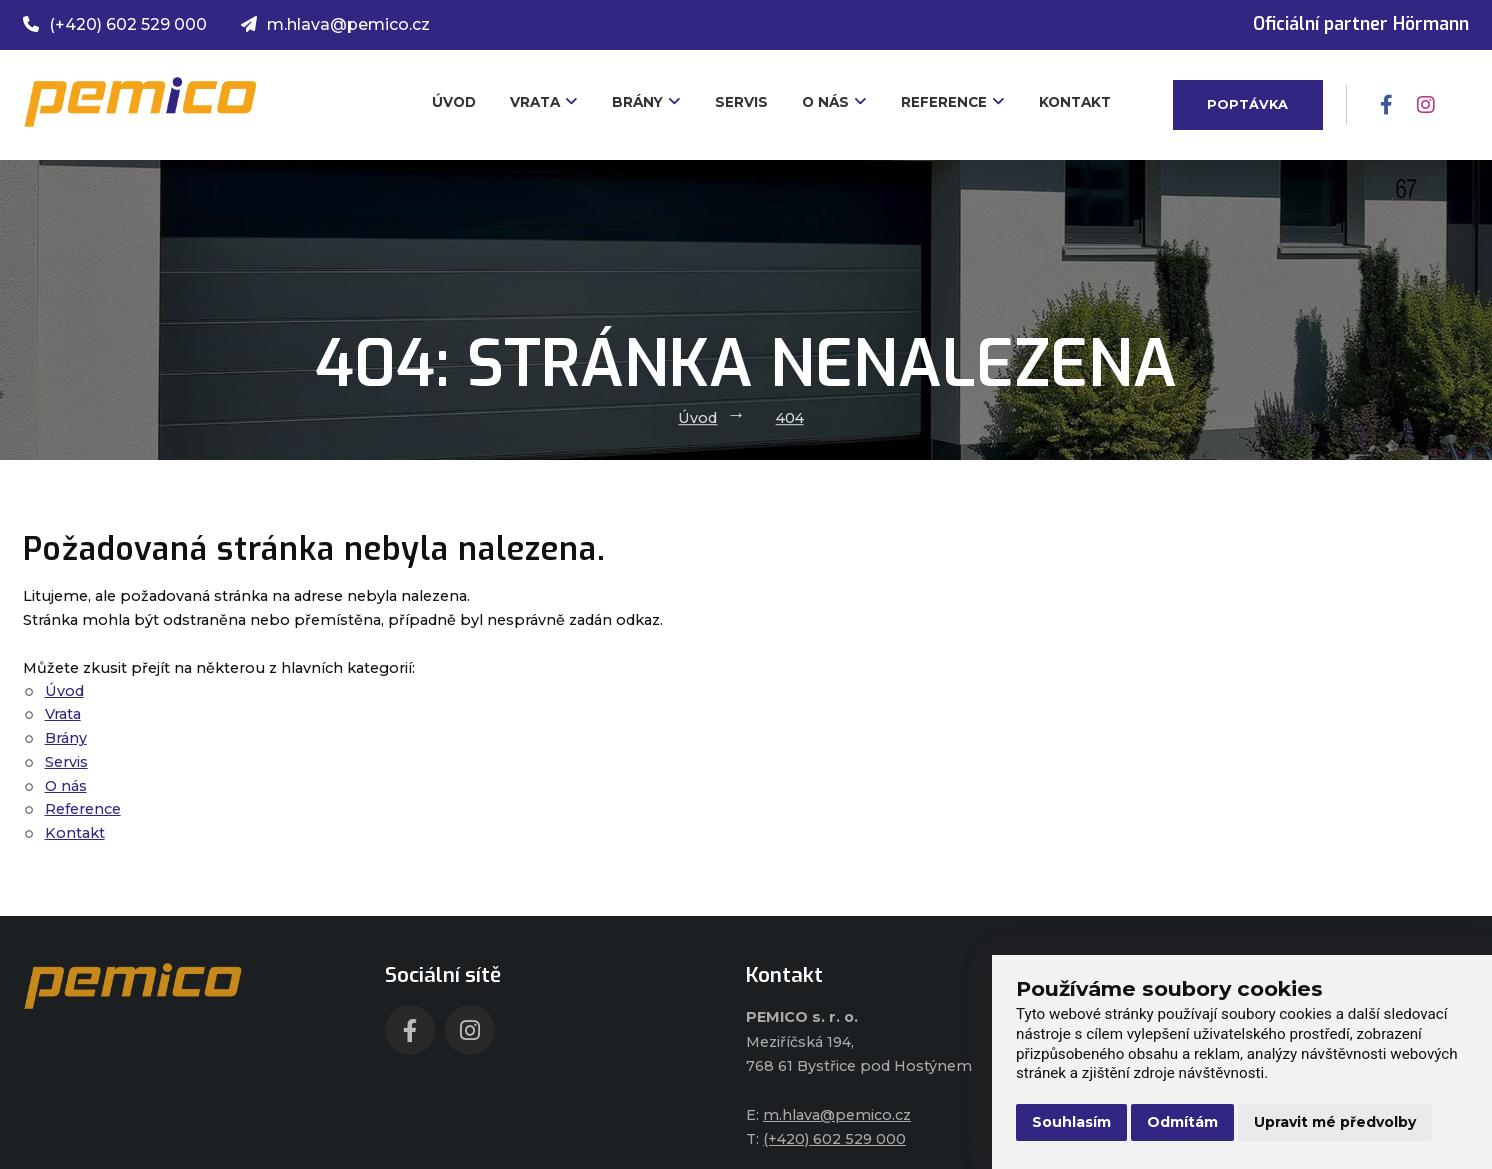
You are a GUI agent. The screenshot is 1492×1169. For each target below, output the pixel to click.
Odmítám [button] (1182, 1122)
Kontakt (1075, 102)
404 (790, 418)
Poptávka (1247, 104)
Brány (646, 102)
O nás (834, 102)
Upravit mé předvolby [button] (1335, 1122)
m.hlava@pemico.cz (335, 24)
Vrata (544, 102)
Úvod (454, 102)
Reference (953, 102)
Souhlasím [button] (1071, 1122)
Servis (741, 102)
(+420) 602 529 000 (115, 24)
